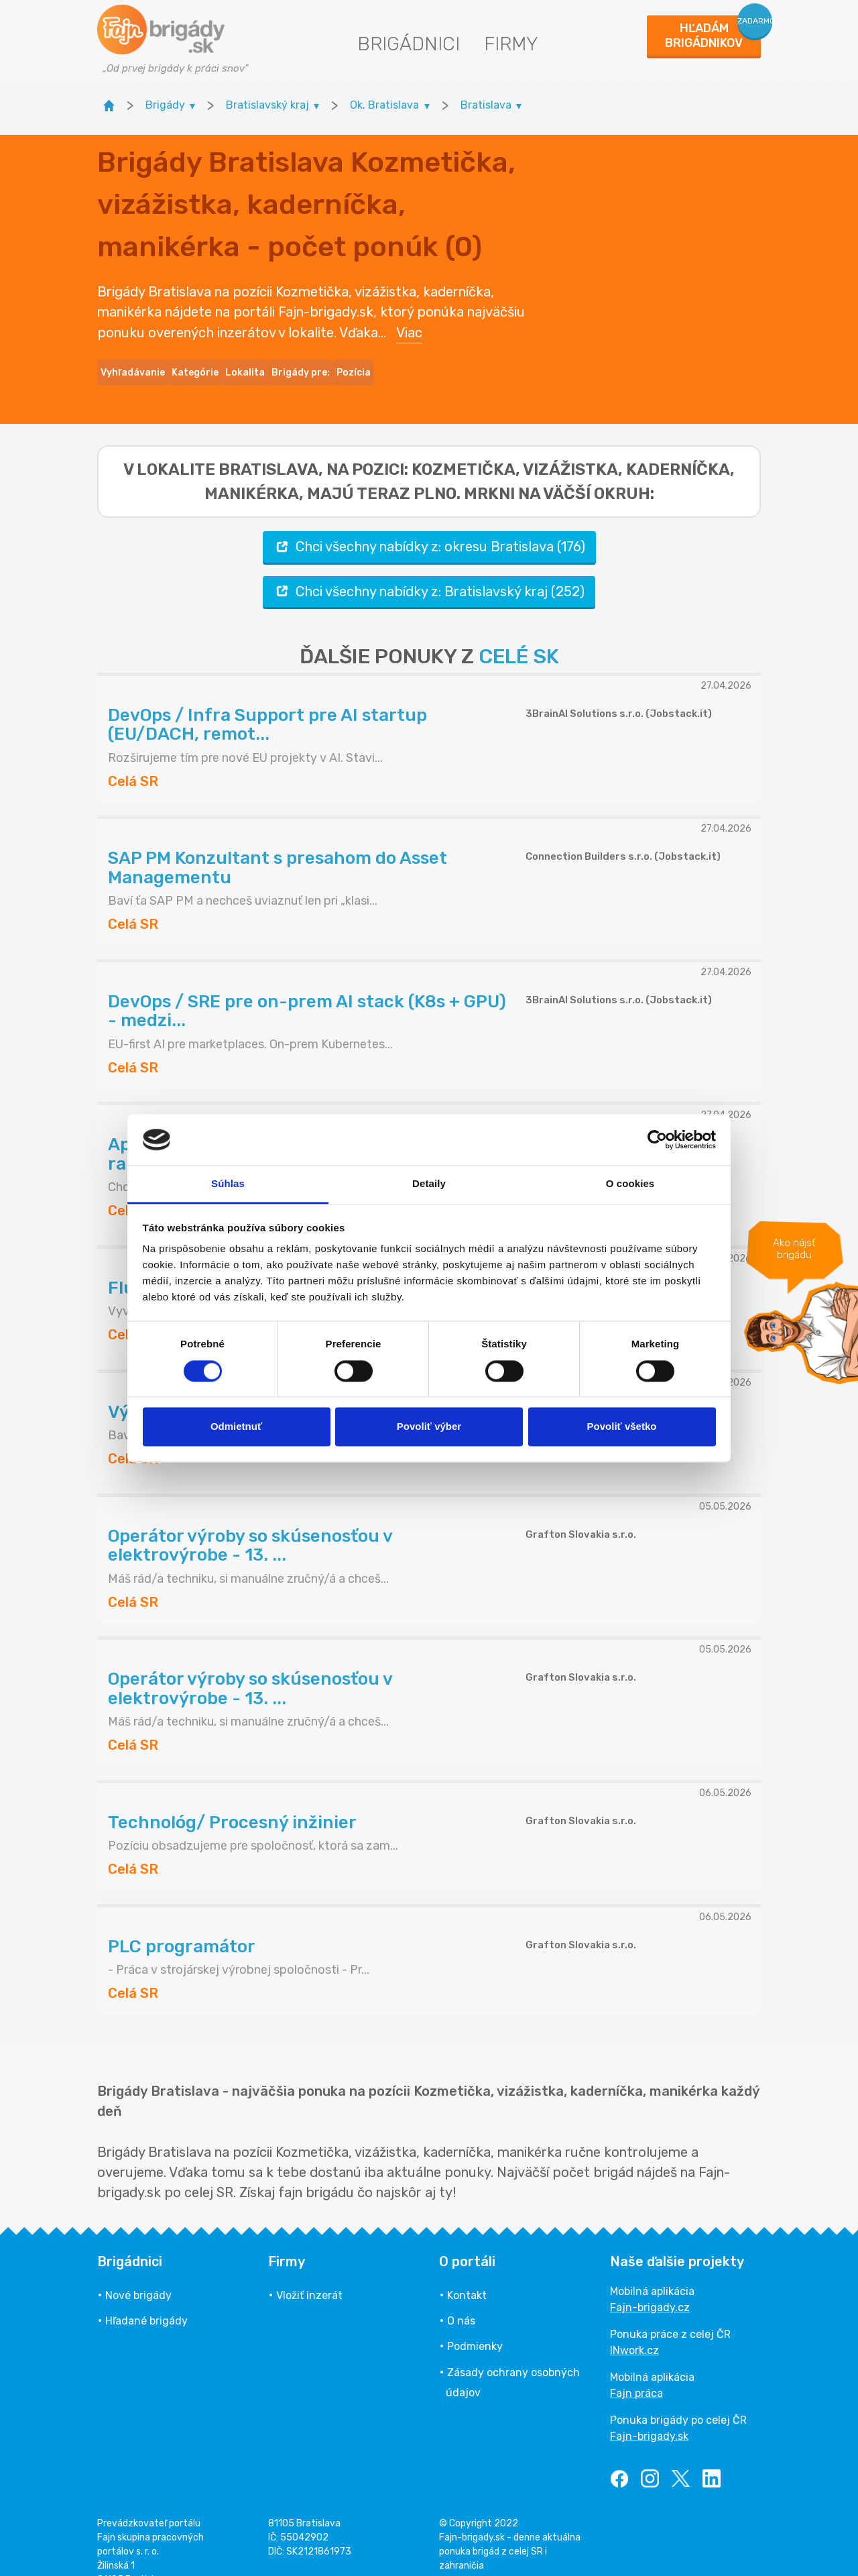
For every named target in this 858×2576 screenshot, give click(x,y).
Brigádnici (408, 44)
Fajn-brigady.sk (649, 2412)
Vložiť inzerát (309, 2271)
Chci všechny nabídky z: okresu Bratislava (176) (429, 522)
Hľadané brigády (146, 2296)
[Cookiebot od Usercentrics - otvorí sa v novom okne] (657, 1139)
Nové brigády (138, 2271)
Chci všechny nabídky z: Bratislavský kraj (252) (429, 567)
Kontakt (467, 2271)
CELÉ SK (519, 632)
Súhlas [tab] (228, 1184)
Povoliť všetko (622, 1427)
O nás (461, 2296)
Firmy (511, 44)
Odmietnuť (236, 1427)
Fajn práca (636, 2369)
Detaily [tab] (429, 1184)
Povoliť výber (429, 1427)
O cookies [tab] (630, 1184)
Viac (409, 321)
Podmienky (475, 2322)
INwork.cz (634, 2326)
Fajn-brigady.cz (650, 2283)
